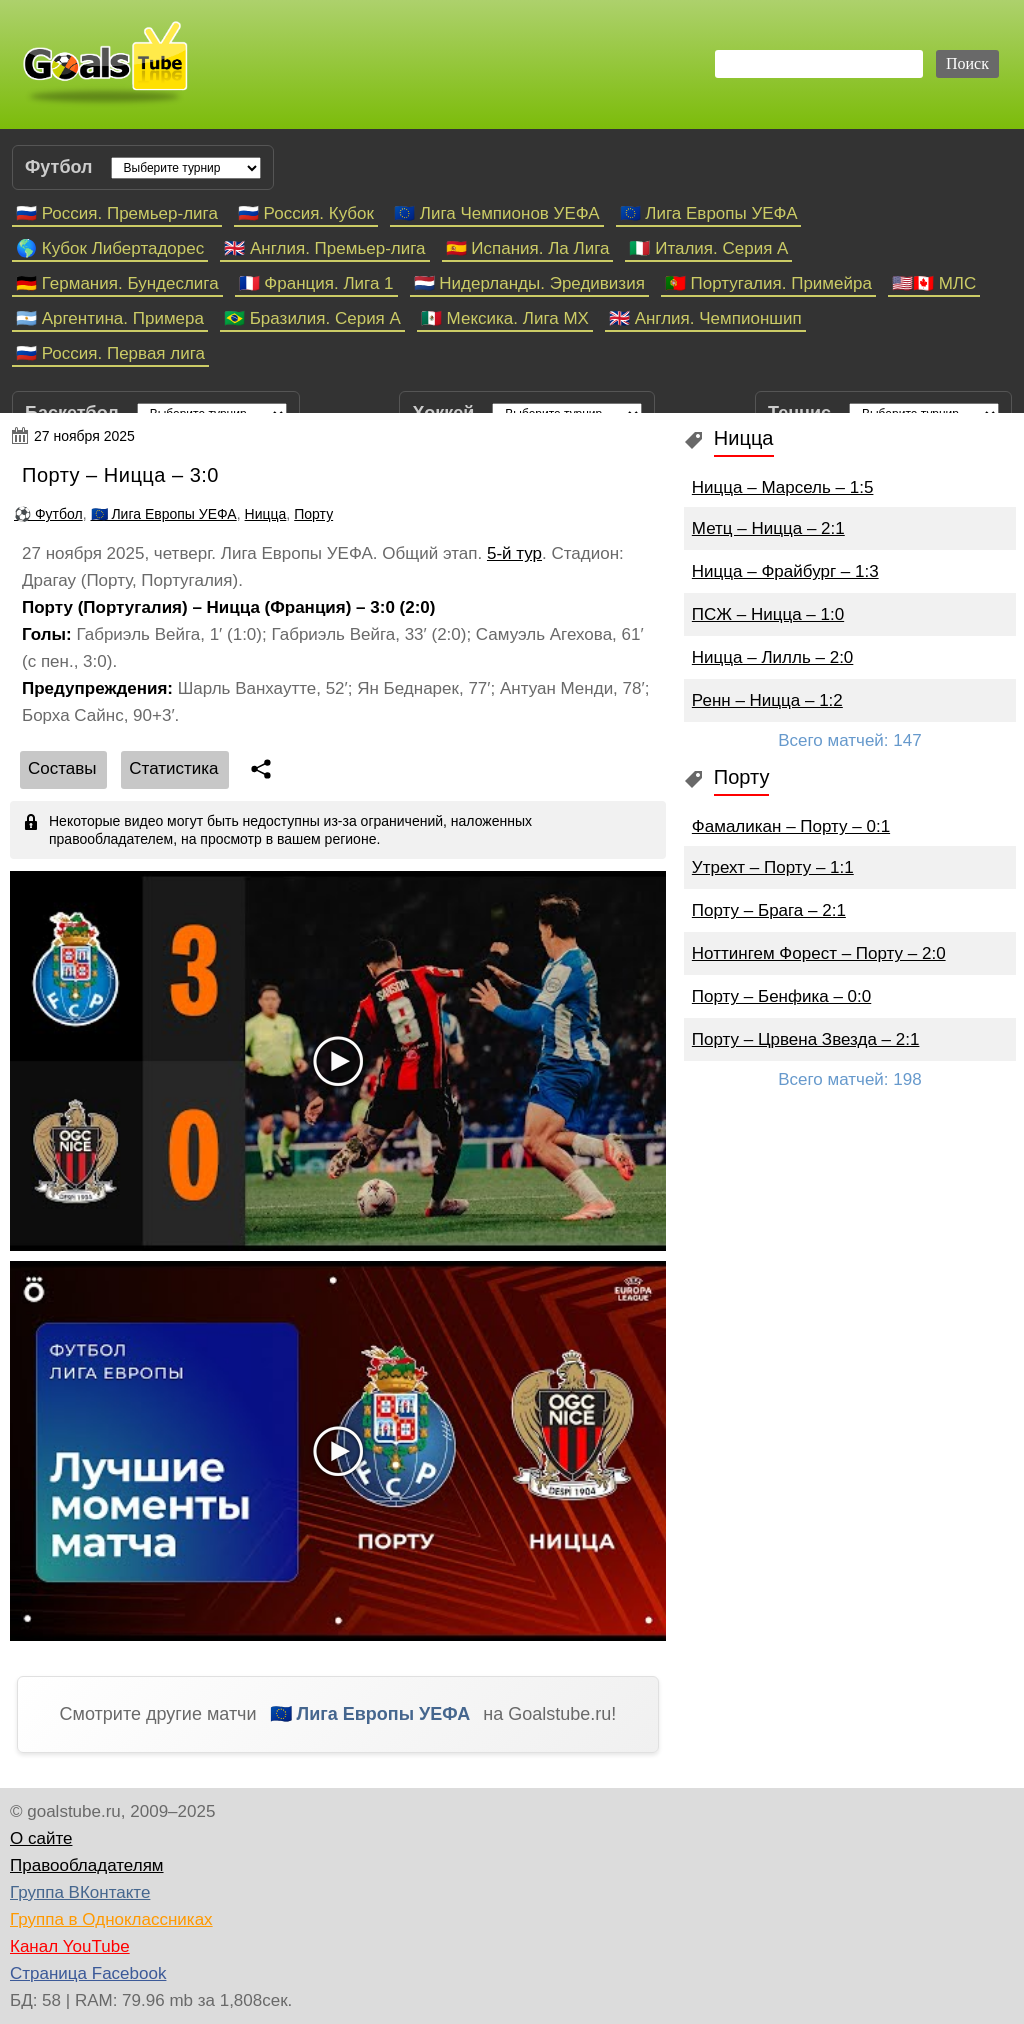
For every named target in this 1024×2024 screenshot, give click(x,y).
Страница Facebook (88, 1973)
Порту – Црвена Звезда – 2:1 (806, 1039)
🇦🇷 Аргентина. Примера (110, 318)
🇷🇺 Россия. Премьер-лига (117, 213)
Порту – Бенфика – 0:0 (781, 996)
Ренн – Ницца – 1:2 (767, 700)
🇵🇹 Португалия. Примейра (768, 283)
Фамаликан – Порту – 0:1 (791, 826)
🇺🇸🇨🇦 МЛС (934, 283)
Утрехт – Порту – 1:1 (773, 867)
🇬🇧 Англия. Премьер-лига (324, 248)
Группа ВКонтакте (80, 1892)
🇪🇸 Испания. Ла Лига (528, 248)
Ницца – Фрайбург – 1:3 (785, 571)
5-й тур (514, 553)
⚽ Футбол (48, 514)
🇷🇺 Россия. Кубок (306, 213)
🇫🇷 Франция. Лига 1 (316, 283)
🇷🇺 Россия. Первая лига (110, 353)
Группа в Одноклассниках (111, 1919)
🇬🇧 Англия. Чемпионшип (705, 318)
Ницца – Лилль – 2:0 (772, 657)
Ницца (266, 514)
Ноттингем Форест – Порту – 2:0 (819, 953)
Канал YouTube (70, 1946)
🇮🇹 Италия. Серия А (708, 248)
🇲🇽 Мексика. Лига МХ (505, 318)
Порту (313, 514)
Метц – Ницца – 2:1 (768, 528)
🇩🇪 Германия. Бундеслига (117, 283)
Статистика (173, 768)
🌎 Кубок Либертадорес (110, 248)
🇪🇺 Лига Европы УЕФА (709, 213)
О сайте (41, 1838)
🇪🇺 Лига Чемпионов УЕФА (497, 213)
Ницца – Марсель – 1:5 (783, 487)
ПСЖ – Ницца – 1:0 (768, 614)
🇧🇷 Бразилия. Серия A (312, 318)
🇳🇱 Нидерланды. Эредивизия (529, 283)
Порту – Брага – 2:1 (769, 910)
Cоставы (62, 768)
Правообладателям (87, 1865)
